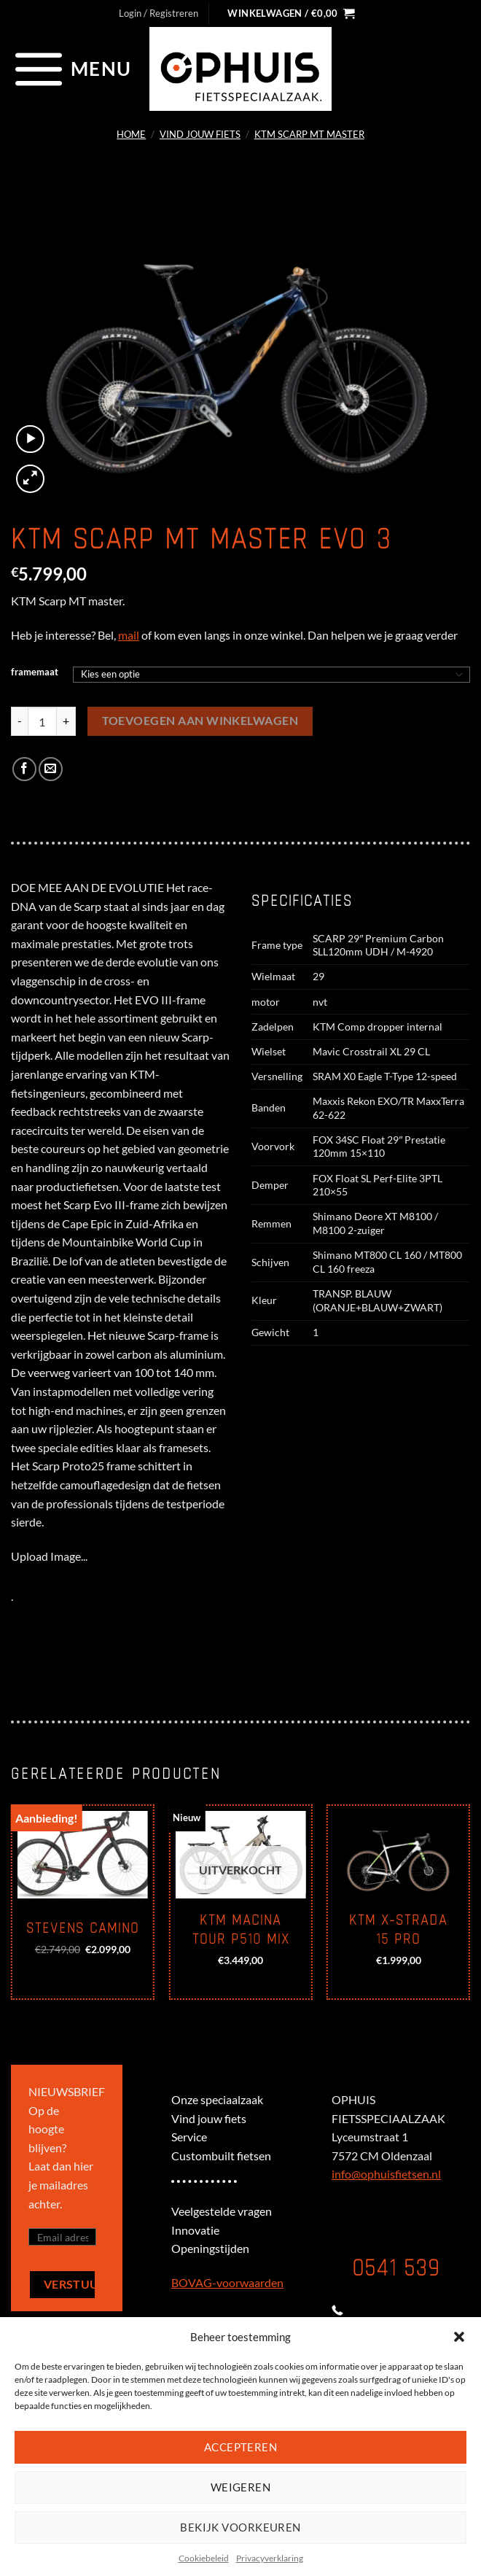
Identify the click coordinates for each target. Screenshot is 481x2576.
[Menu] (71, 68)
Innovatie (195, 2230)
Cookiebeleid (204, 2558)
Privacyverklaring (269, 2558)
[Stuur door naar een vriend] (51, 769)
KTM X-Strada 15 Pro (398, 1930)
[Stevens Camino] (82, 1854)
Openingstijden (210, 2248)
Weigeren (241, 2487)
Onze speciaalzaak (217, 2099)
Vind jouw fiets (200, 134)
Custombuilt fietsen (221, 2155)
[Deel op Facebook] (24, 769)
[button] (459, 2336)
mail (128, 635)
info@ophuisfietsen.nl (386, 2174)
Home (131, 134)
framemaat (34, 672)
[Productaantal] (42, 721)
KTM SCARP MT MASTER (309, 134)
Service (189, 2137)
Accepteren (241, 2446)
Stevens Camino (82, 1928)
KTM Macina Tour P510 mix (240, 1930)
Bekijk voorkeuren (240, 2527)
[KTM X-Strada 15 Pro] (398, 1854)
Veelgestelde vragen (221, 2211)
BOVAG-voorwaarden (227, 2282)
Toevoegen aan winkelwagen (200, 720)
